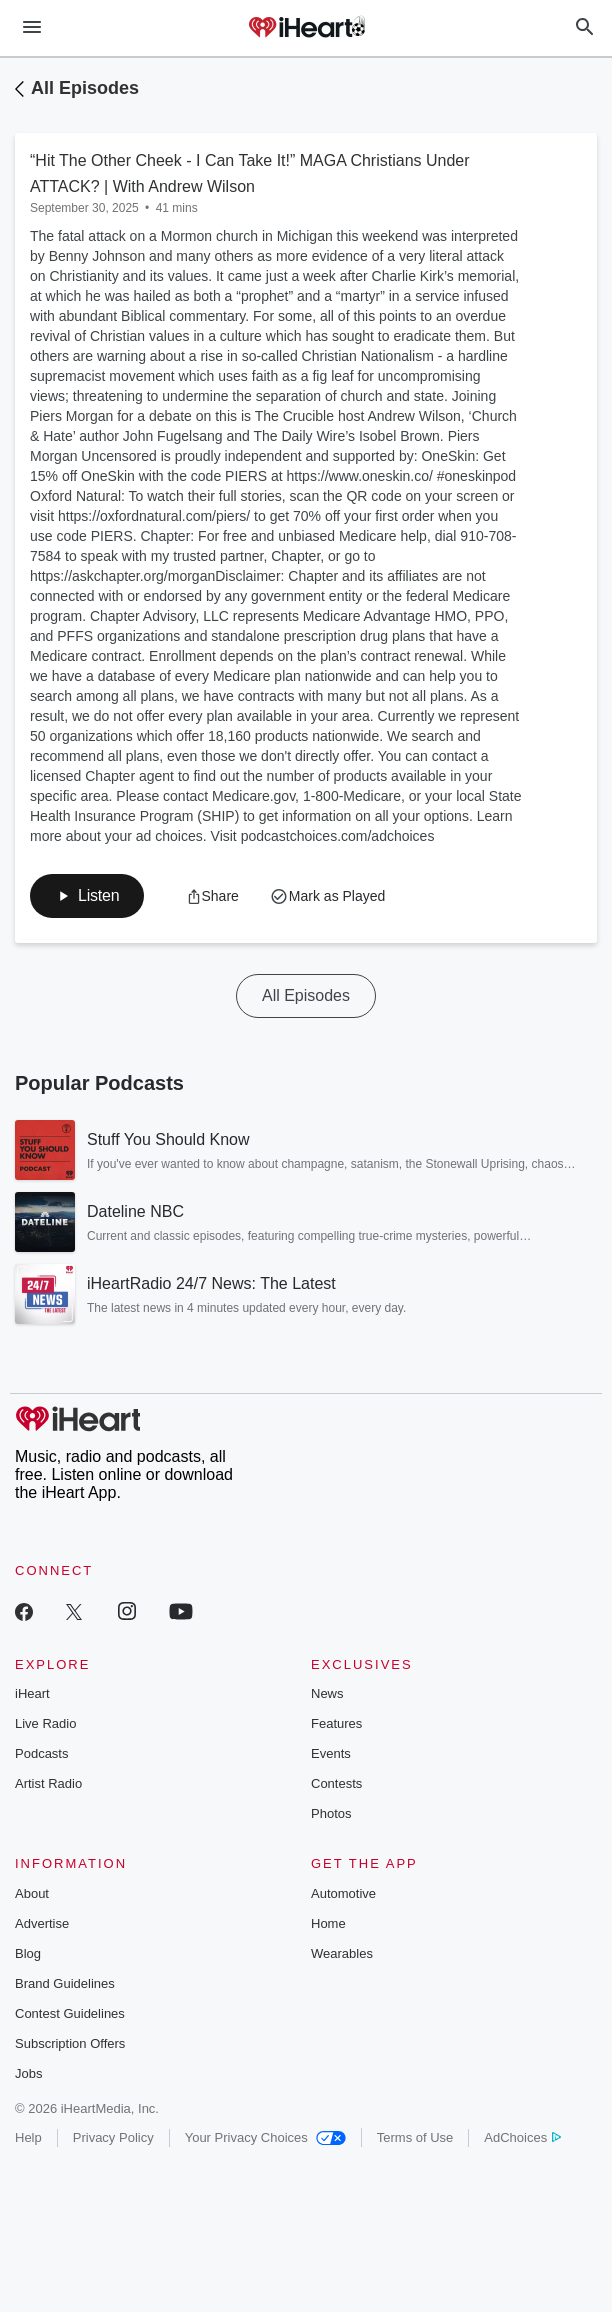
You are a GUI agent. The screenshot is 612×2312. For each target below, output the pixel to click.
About (32, 1893)
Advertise (42, 1923)
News (327, 1693)
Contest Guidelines (70, 2013)
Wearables (342, 1953)
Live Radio (45, 1723)
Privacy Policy (113, 2137)
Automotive (343, 1893)
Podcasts (41, 1753)
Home (328, 1923)
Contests (336, 1783)
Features (336, 1723)
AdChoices (522, 2137)
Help (28, 2137)
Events (331, 1753)
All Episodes (85, 88)
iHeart (32, 1693)
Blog (28, 1953)
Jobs (28, 2073)
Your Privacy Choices (265, 2137)
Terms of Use (415, 2137)
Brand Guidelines (65, 1983)
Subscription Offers (70, 2043)
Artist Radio (48, 1783)
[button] (87, 896)
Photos (331, 1813)
